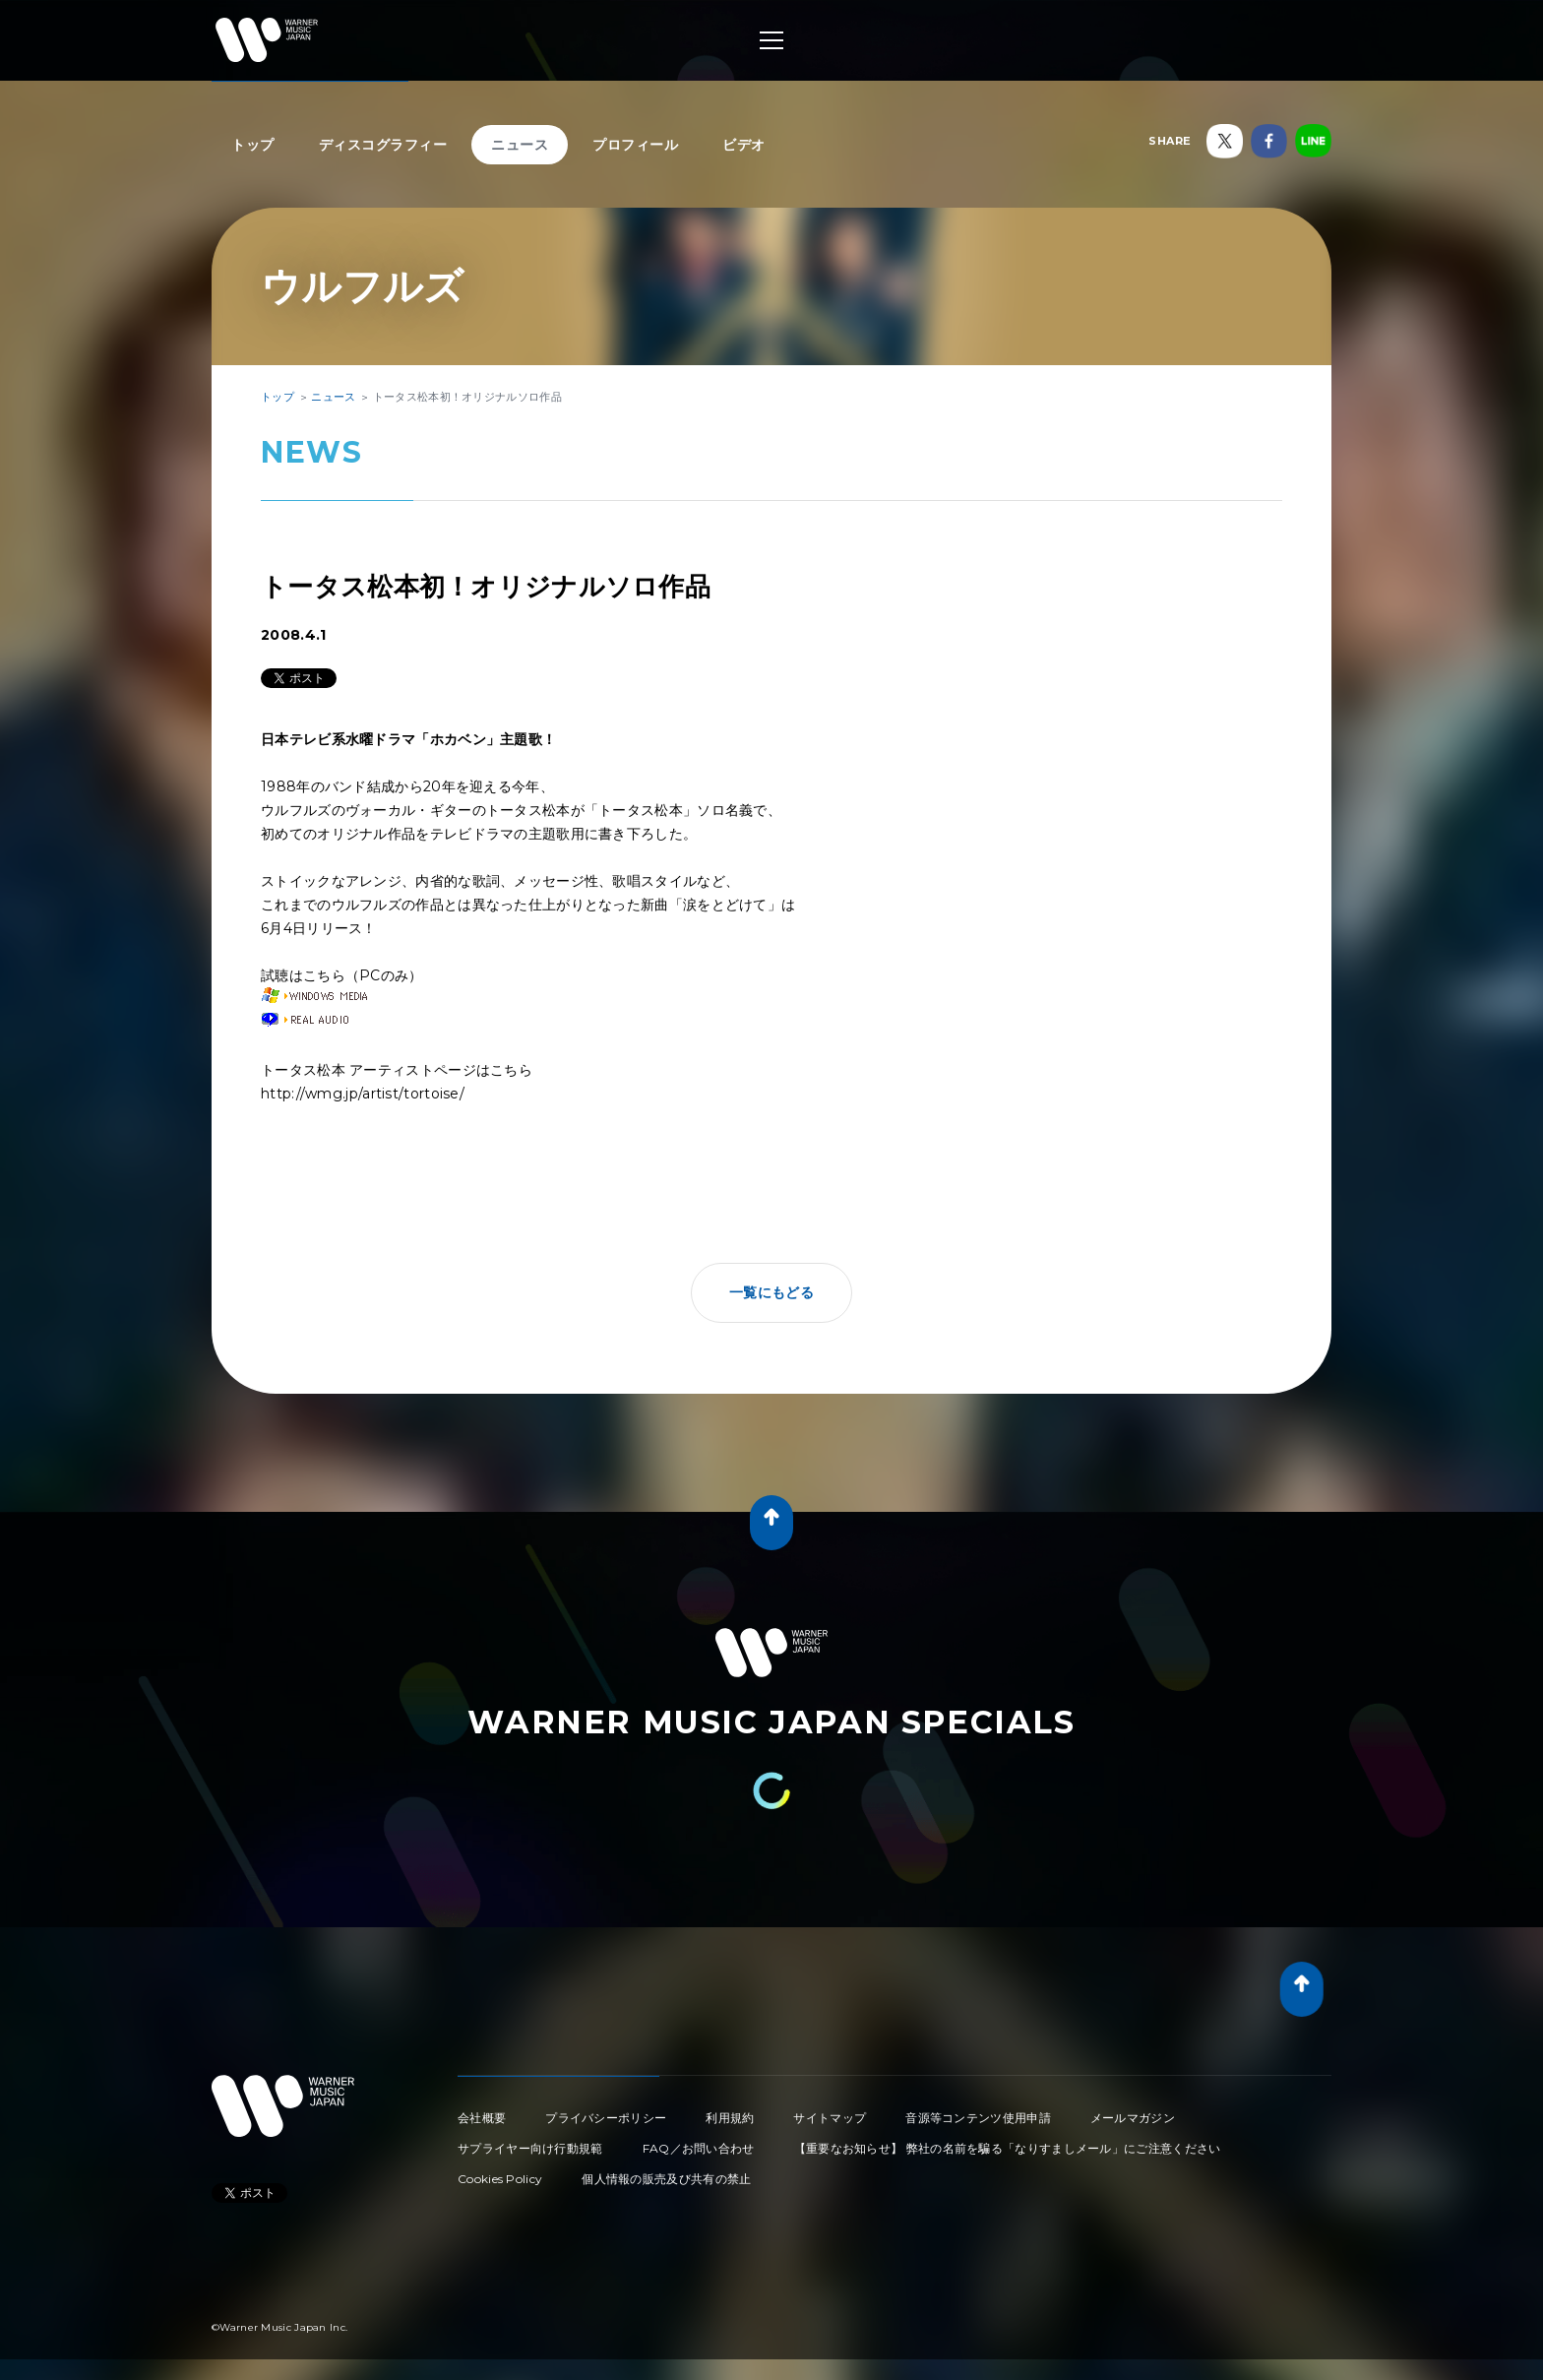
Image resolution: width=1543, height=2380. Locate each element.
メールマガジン (1132, 2117)
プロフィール (635, 145)
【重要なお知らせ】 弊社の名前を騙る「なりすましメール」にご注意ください (1007, 2148)
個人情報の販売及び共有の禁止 (666, 2178)
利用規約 (730, 2117)
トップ (253, 145)
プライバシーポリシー (605, 2117)
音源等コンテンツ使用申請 (978, 2117)
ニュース (519, 145)
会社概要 (482, 2117)
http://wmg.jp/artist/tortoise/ (362, 1093)
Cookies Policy (500, 2178)
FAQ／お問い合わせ (699, 2148)
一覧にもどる (771, 1292)
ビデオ (744, 145)
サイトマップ (829, 2117)
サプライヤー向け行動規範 (530, 2148)
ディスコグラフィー (383, 145)
